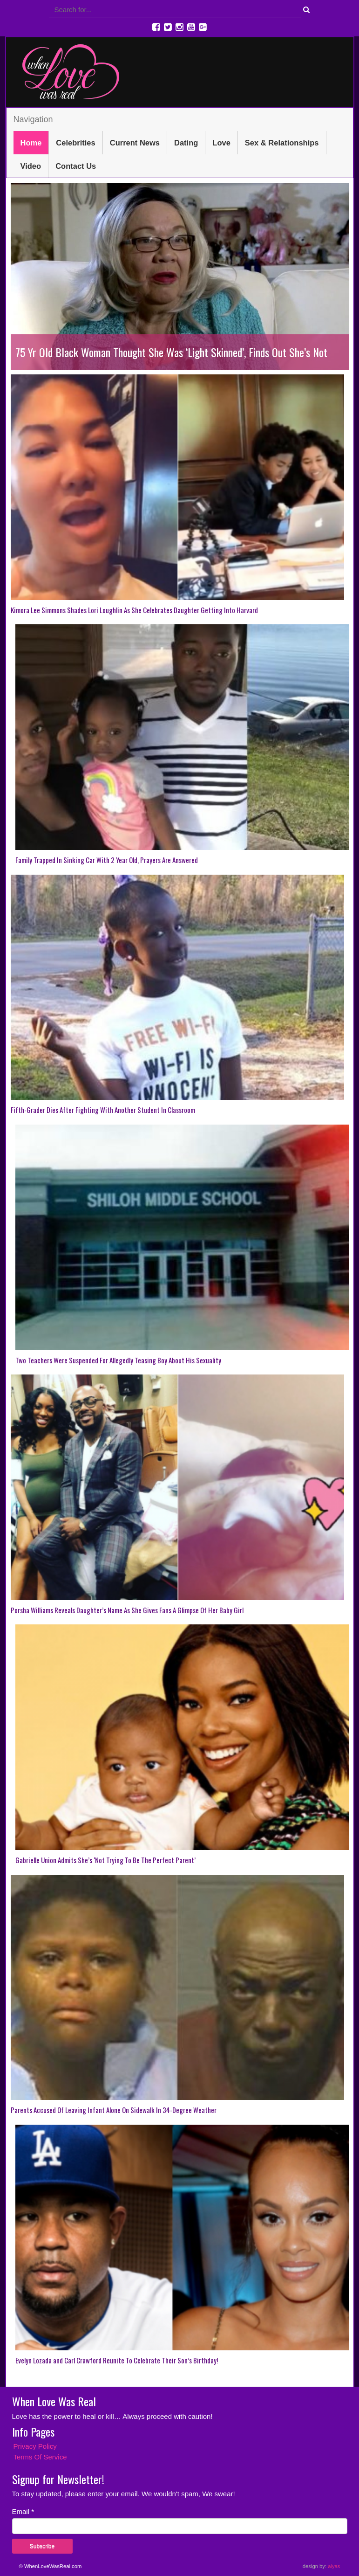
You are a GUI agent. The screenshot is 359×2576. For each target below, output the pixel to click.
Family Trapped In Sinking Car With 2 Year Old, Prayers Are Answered (106, 860)
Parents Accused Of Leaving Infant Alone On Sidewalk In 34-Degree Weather (114, 2110)
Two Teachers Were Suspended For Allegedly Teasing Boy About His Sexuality (118, 1360)
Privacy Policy (35, 2446)
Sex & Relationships (282, 142)
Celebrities (75, 142)
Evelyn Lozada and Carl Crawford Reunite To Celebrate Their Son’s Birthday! (116, 2360)
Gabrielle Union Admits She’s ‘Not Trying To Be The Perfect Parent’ (105, 1860)
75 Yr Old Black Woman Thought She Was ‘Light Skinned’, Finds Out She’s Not (171, 352)
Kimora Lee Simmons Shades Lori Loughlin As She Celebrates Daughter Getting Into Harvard (134, 610)
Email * (23, 2511)
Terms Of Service (40, 2457)
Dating (186, 142)
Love (221, 142)
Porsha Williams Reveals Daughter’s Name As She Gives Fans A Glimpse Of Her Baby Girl (127, 1610)
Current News (135, 142)
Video (30, 166)
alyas (334, 2566)
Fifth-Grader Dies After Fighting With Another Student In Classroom (103, 1110)
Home (31, 142)
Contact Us (75, 166)
